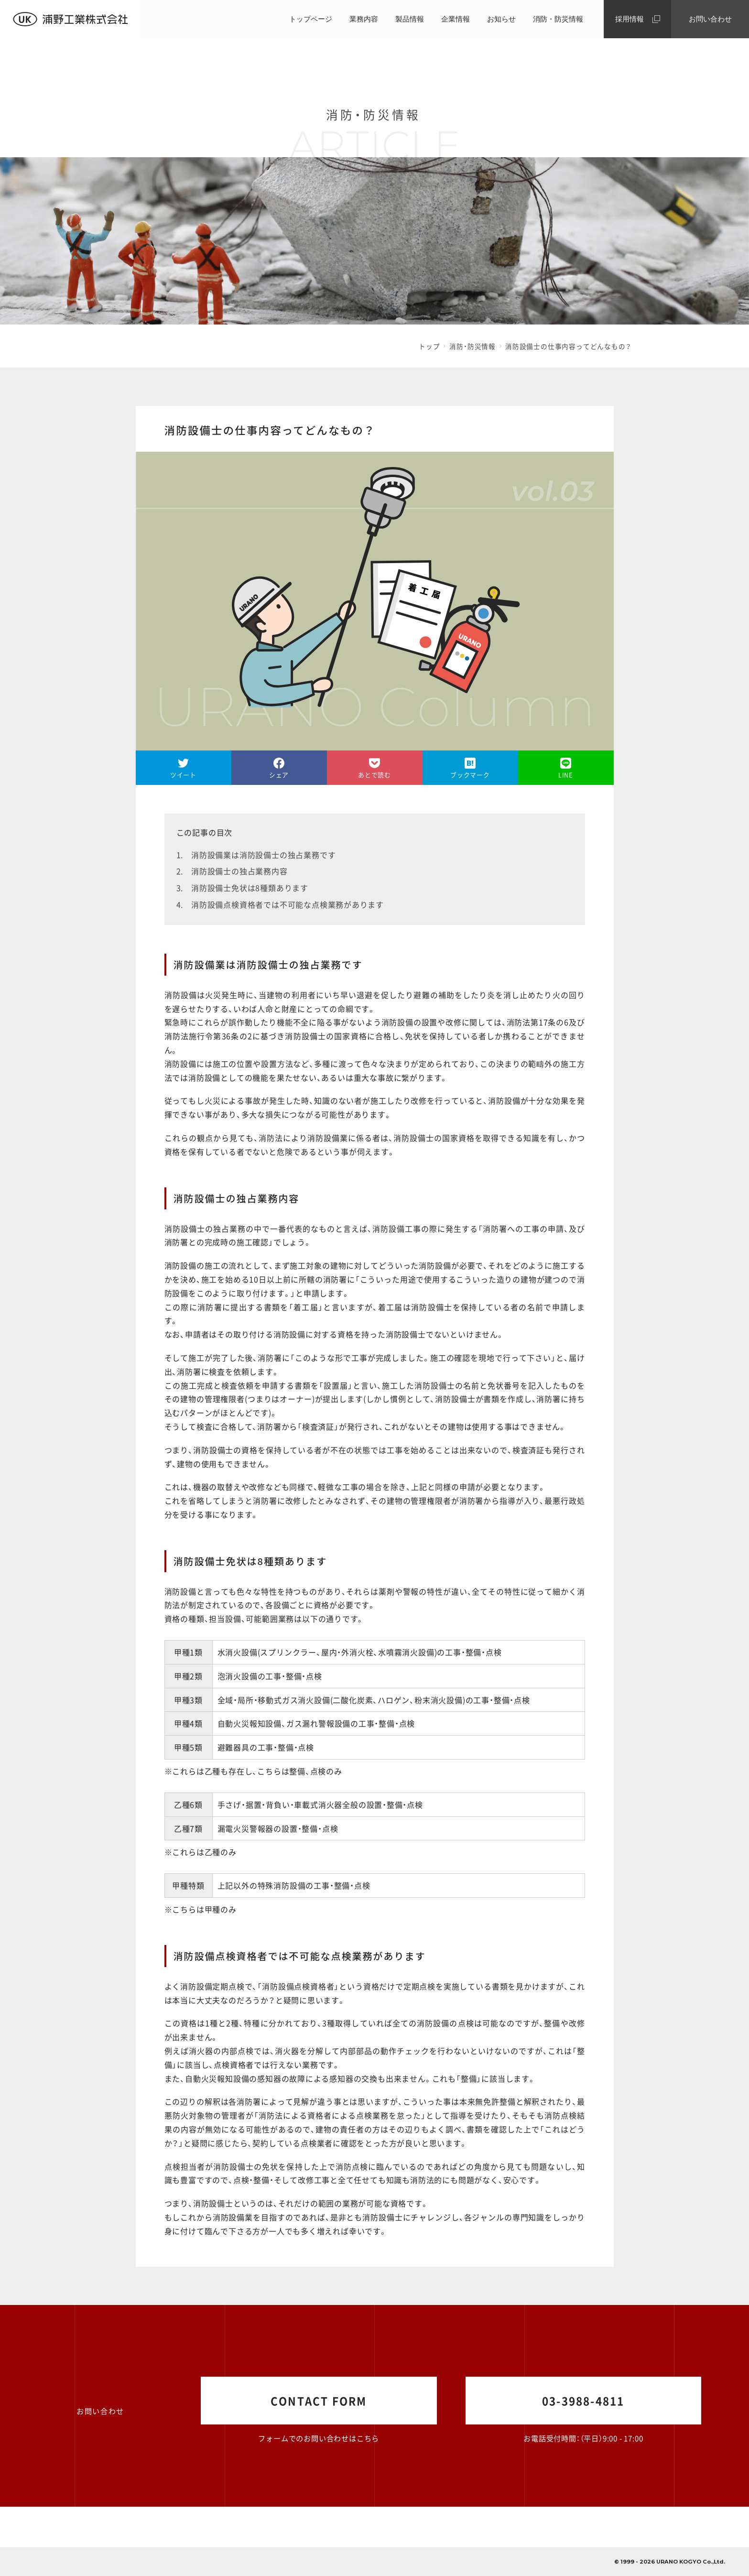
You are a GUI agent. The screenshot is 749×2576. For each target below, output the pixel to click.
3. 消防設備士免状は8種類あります (242, 887)
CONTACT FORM (319, 2400)
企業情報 (455, 18)
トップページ (310, 18)
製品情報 (409, 18)
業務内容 (363, 18)
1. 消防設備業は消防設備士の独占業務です (256, 854)
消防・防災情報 (558, 18)
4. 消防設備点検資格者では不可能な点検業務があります (280, 904)
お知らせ (501, 18)
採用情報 (629, 18)
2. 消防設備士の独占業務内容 (232, 871)
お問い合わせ (710, 18)
